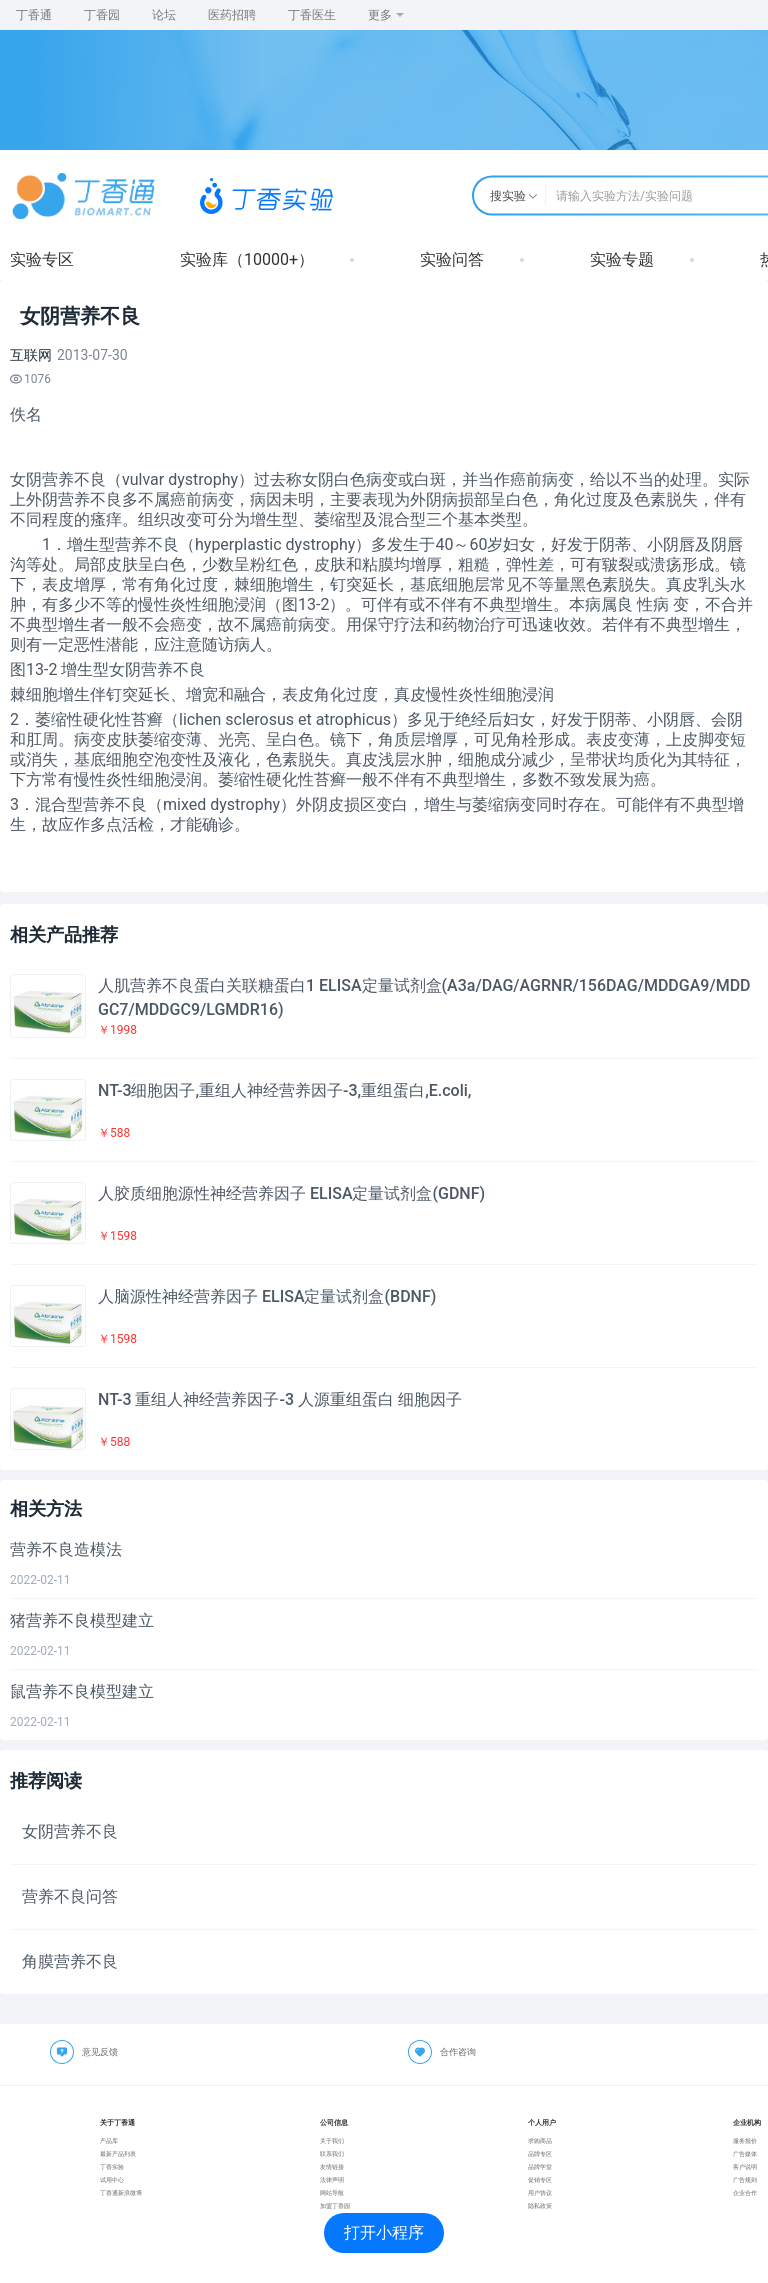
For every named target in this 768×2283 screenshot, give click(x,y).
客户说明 (745, 2166)
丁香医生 (312, 15)
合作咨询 (458, 2052)
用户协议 (540, 2192)
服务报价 (745, 2140)
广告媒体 (745, 2153)
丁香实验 (112, 2166)
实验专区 (42, 259)
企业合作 (745, 2192)
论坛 (164, 15)
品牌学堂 (540, 2166)
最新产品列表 (118, 2153)
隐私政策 (540, 2205)
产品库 (109, 2140)
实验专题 (622, 259)
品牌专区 (540, 2153)
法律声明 (332, 2179)
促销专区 (540, 2179)
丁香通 (34, 15)
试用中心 (112, 2179)
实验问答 (452, 259)
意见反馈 (100, 2052)
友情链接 (332, 2166)
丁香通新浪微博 (121, 2192)
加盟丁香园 (335, 2205)
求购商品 (540, 2140)
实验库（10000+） (247, 259)
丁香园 (102, 15)
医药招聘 (232, 15)
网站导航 (332, 2192)
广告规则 (745, 2179)
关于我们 (332, 2140)
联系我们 (332, 2153)
